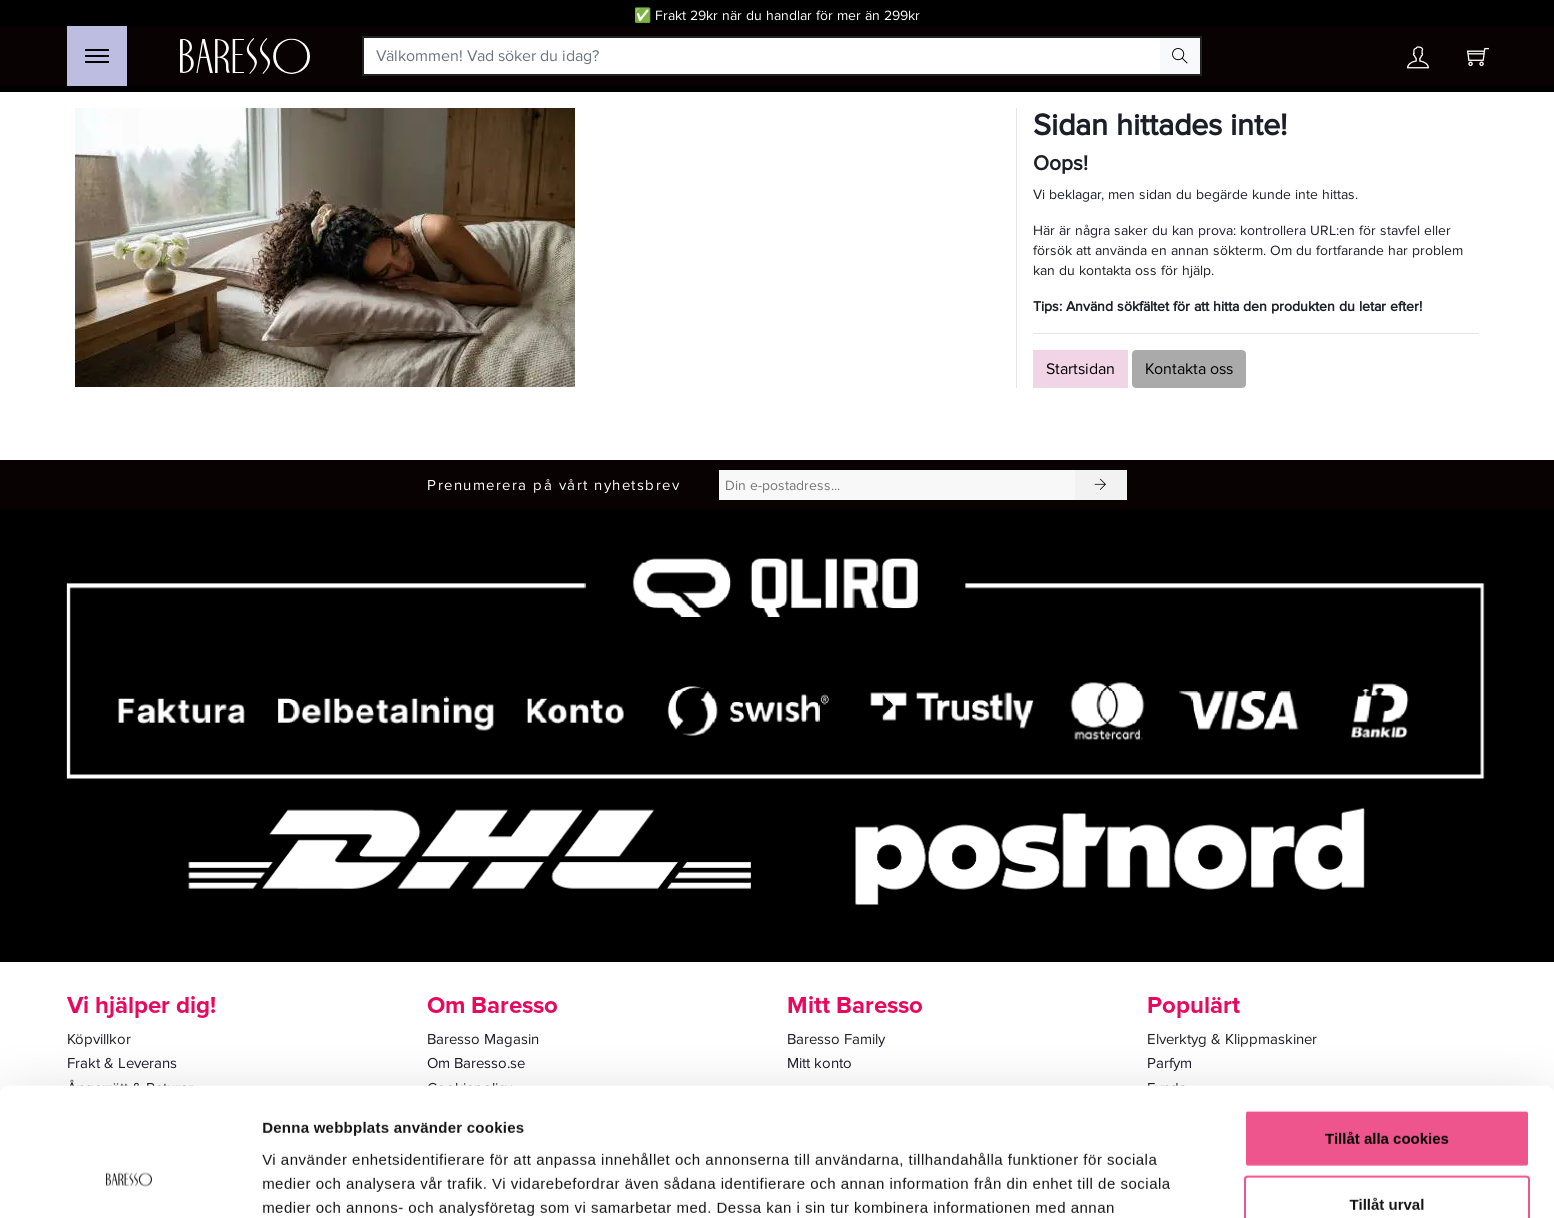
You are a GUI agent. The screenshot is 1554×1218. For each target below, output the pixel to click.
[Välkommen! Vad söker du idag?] (762, 56)
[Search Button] (1180, 56)
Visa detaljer (1086, 1178)
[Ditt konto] (1418, 62)
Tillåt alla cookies (1387, 1021)
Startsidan (1080, 369)
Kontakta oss (1189, 369)
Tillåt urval (1387, 1087)
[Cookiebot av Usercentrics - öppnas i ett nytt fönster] (129, 1179)
